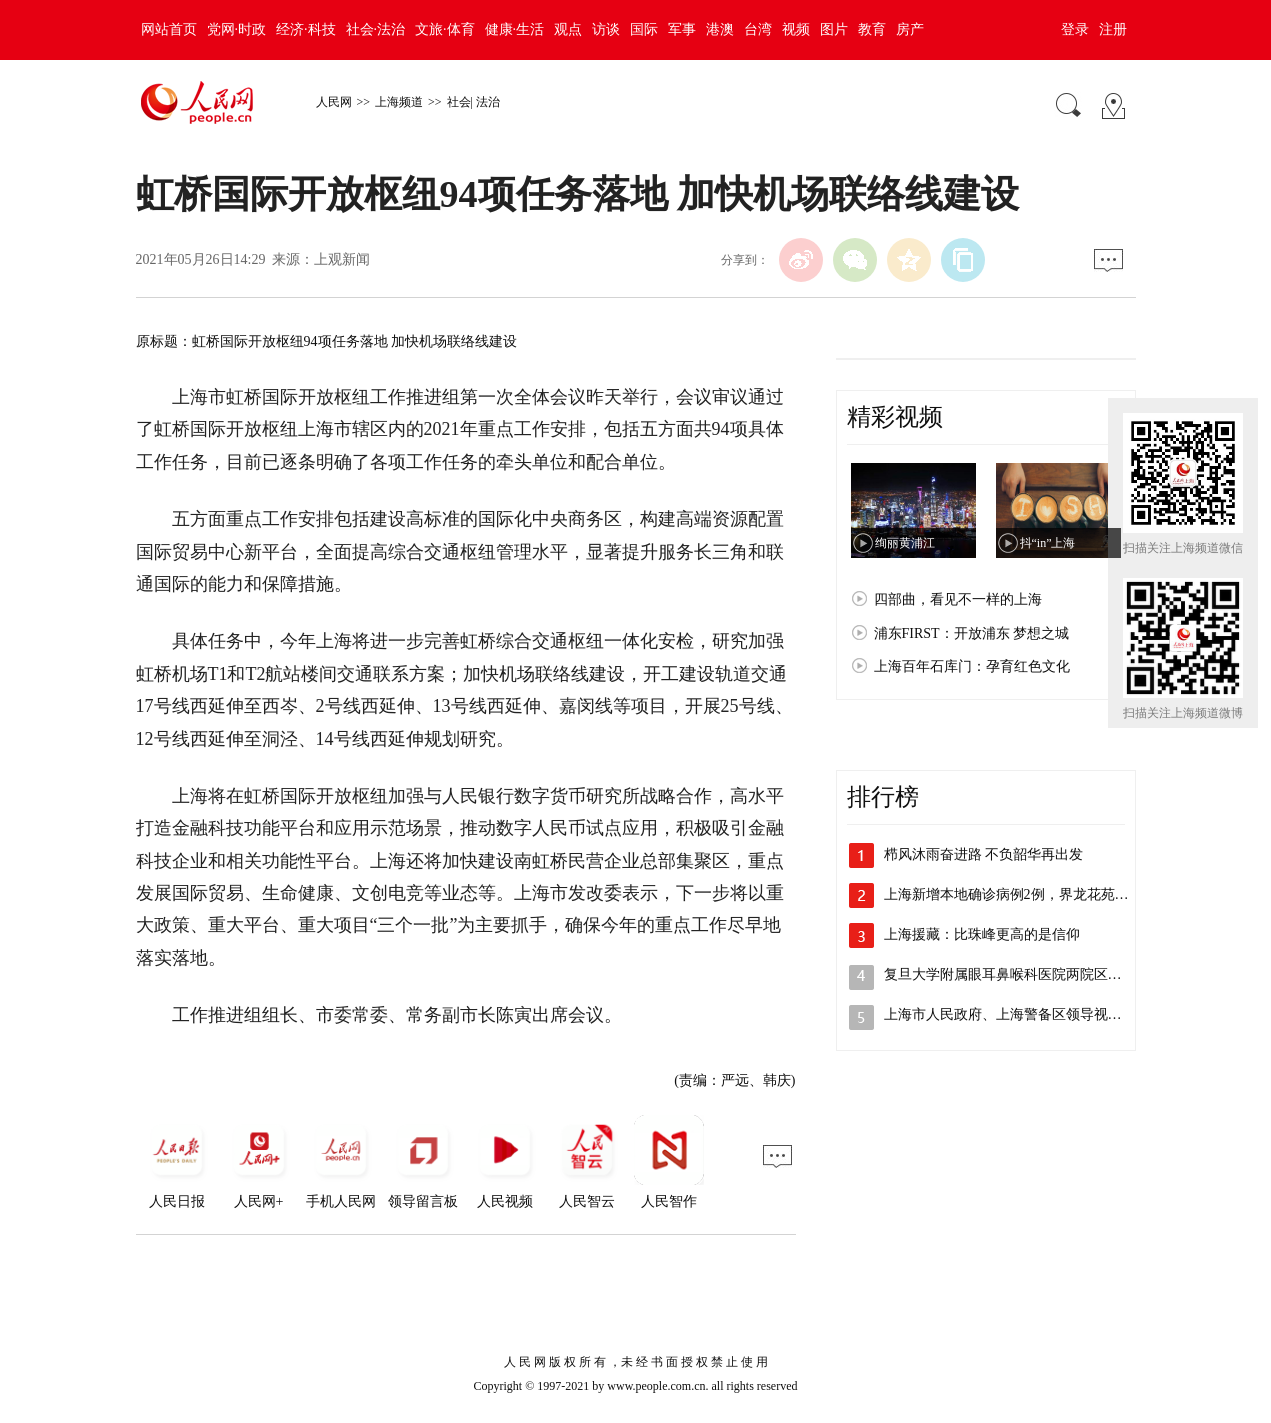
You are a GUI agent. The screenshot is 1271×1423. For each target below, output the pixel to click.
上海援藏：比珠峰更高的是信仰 (982, 934)
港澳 (720, 29)
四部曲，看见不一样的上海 (958, 599)
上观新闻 (342, 259)
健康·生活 (515, 29)
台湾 (758, 29)
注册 (1113, 29)
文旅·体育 (445, 29)
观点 (568, 29)
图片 (834, 29)
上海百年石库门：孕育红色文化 (972, 666)
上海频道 (399, 102)
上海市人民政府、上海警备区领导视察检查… (1024, 1014)
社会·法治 (376, 29)
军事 (682, 29)
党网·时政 (237, 29)
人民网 (334, 102)
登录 (1075, 29)
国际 (644, 29)
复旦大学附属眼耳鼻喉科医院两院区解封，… (1024, 974)
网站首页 (169, 29)
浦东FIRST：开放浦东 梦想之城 (972, 633)
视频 (796, 29)
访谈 (606, 29)
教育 (872, 29)
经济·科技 (306, 29)
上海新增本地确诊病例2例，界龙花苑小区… (1020, 894)
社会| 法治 (473, 102)
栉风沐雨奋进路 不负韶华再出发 (984, 854)
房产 (910, 29)
